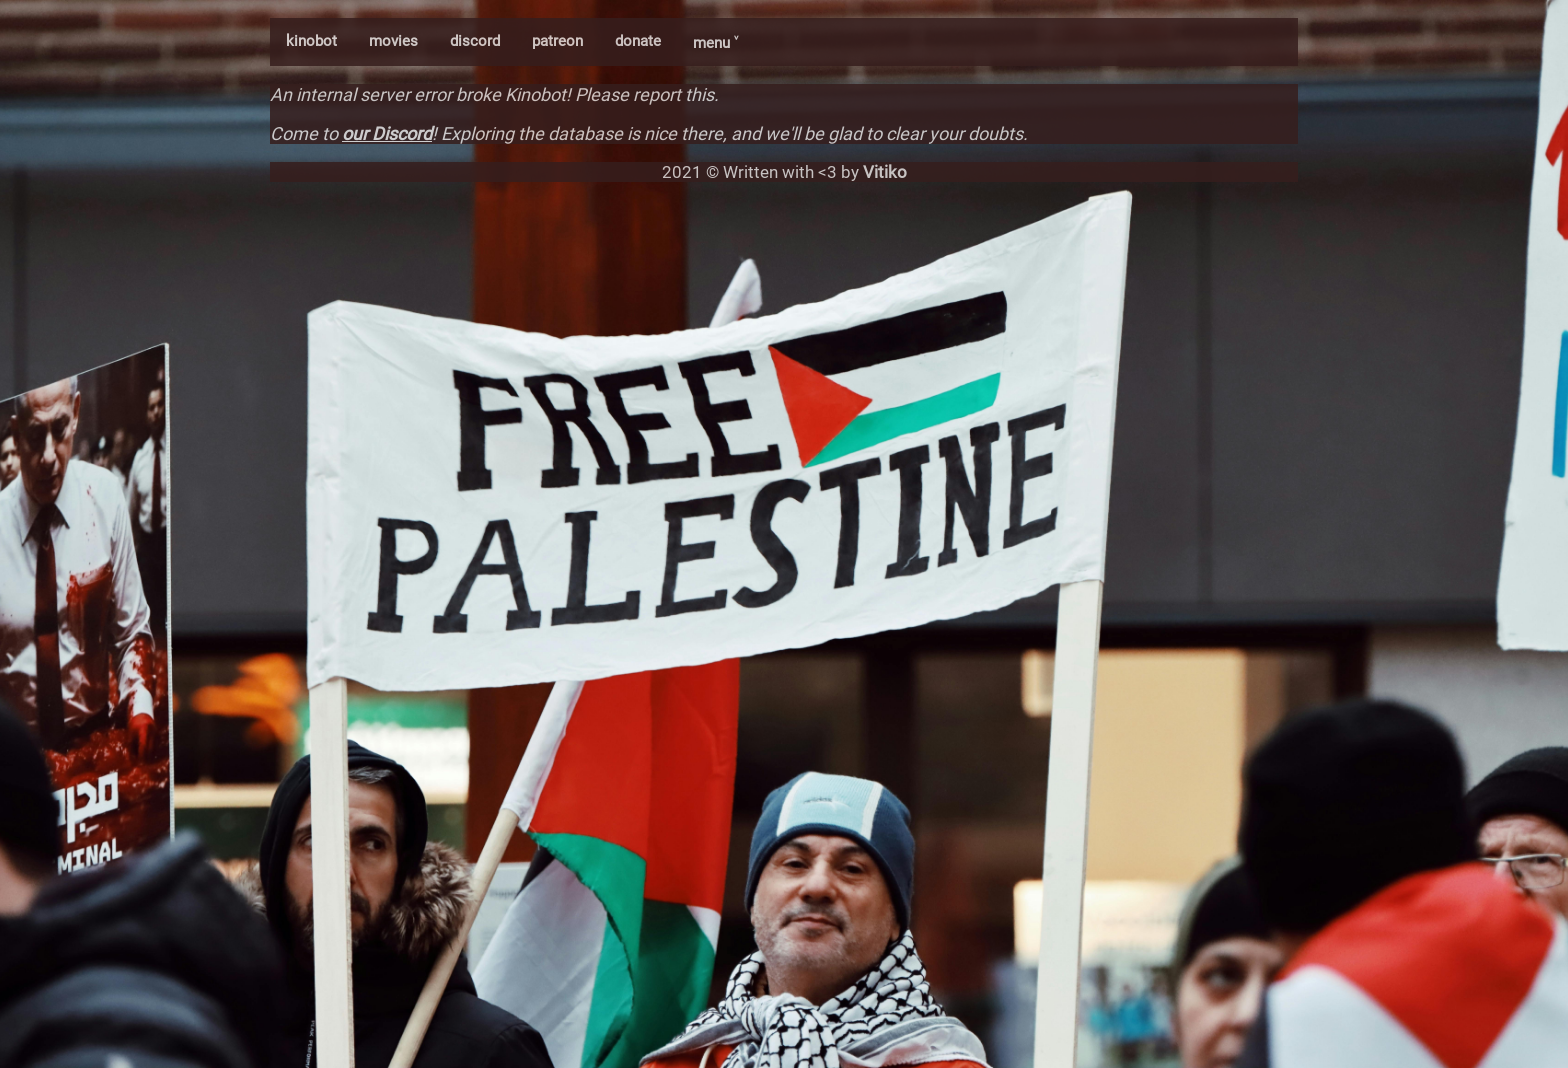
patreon (557, 41)
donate (638, 41)
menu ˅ (715, 43)
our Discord (387, 133)
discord (475, 41)
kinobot (311, 41)
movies (393, 41)
